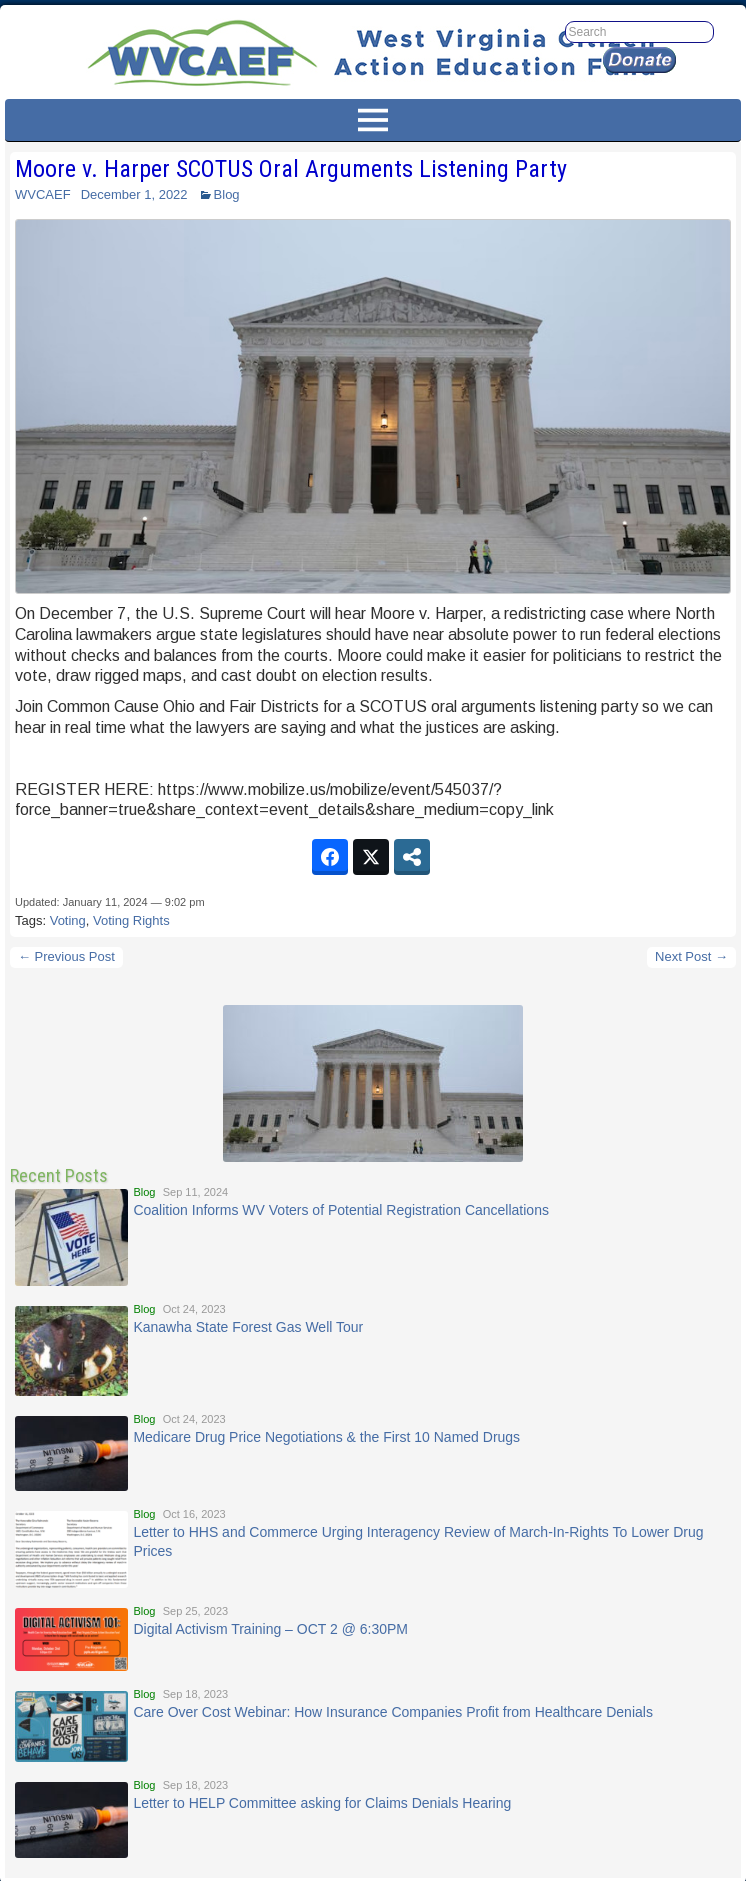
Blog (227, 194)
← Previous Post (66, 956)
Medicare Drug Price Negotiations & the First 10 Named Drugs (326, 1437)
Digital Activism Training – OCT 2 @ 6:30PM (270, 1629)
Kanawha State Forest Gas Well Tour (248, 1327)
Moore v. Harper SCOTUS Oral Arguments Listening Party (291, 169)
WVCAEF (43, 194)
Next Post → (691, 956)
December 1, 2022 (134, 194)
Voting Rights (131, 920)
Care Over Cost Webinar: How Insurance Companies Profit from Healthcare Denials (393, 1712)
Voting (68, 920)
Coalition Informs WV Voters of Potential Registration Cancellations (341, 1210)
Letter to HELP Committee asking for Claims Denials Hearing (322, 1803)
